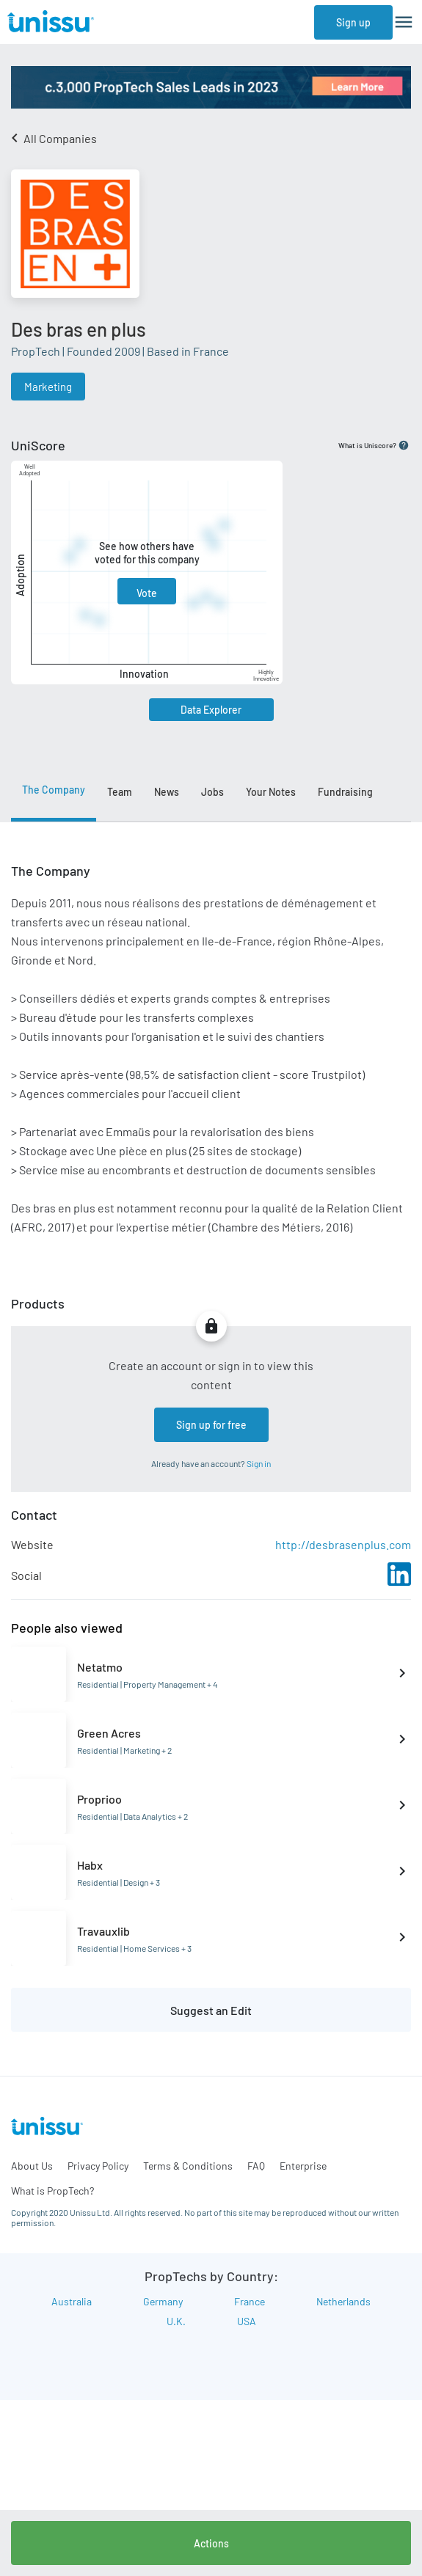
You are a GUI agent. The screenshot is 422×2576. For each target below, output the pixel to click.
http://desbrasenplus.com (343, 1544)
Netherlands (343, 2301)
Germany (163, 2301)
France (249, 2301)
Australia (71, 2301)
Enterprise (303, 2165)
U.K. (176, 2321)
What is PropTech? (52, 2190)
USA (246, 2321)
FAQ (256, 2165)
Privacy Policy (98, 2165)
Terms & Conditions (188, 2165)
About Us (32, 2165)
